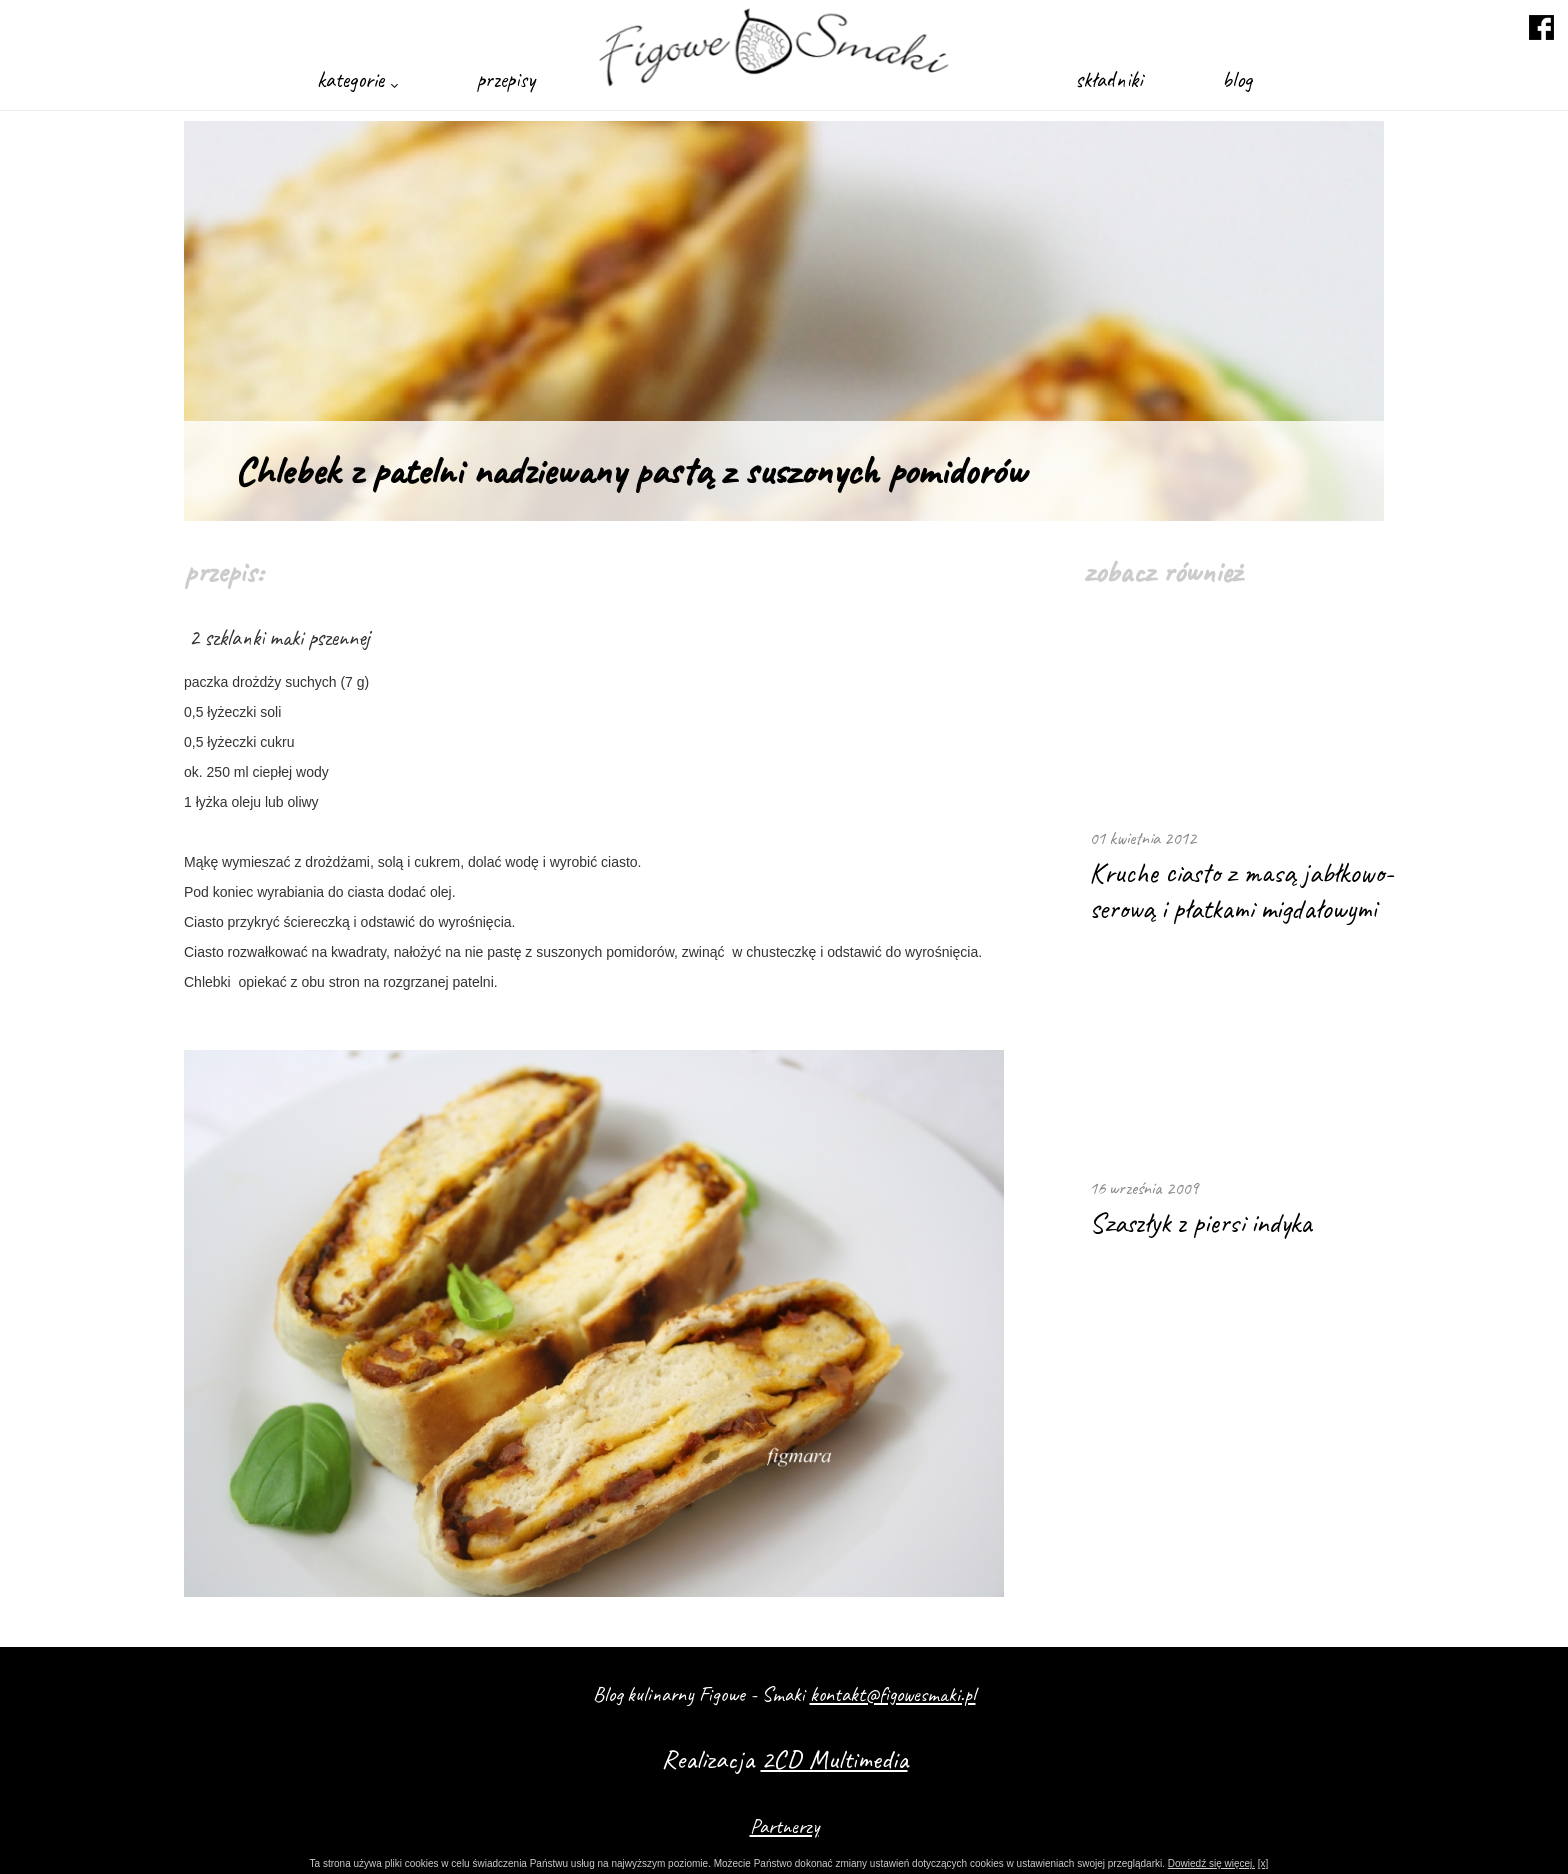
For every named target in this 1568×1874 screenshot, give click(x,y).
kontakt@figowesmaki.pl (893, 1694)
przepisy (506, 79)
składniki (1108, 79)
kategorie (357, 79)
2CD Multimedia (834, 1759)
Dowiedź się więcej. (1211, 1863)
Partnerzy (784, 1826)
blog (1237, 79)
